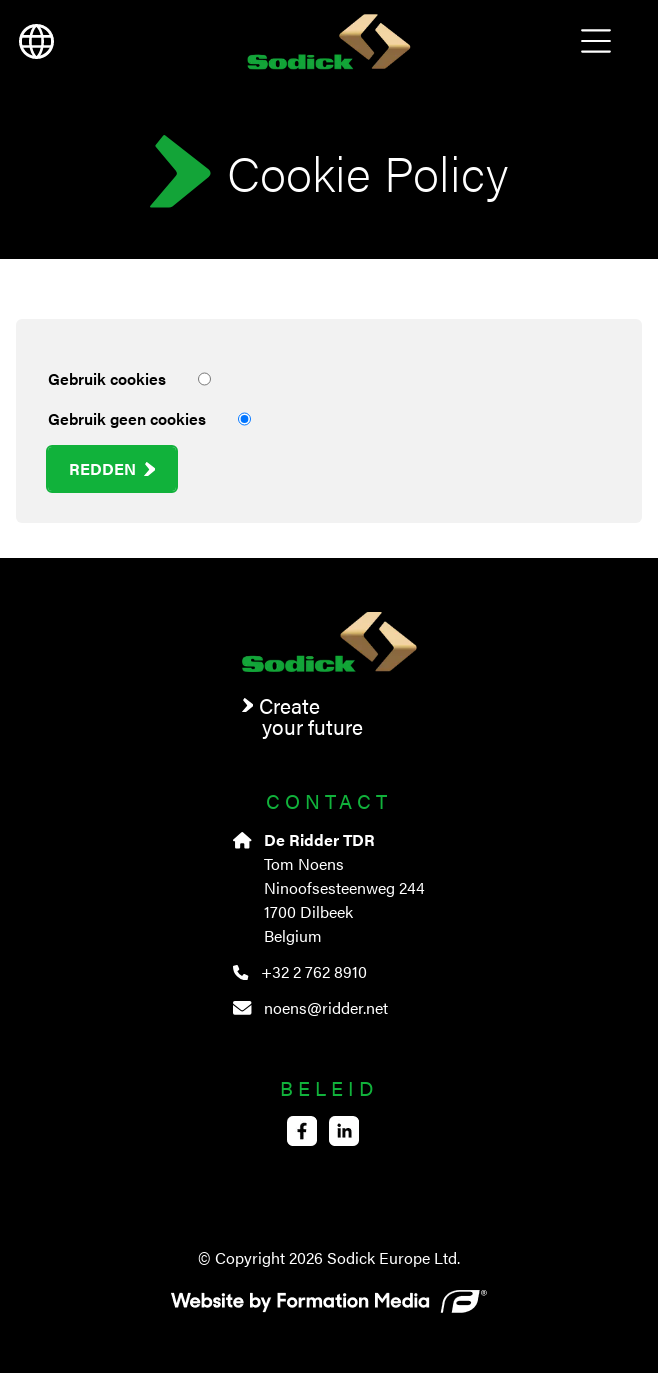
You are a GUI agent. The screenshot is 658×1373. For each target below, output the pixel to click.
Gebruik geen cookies (149, 419)
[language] (36, 42)
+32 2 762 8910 (299, 971)
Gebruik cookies (129, 379)
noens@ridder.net (310, 1007)
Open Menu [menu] (596, 42)
